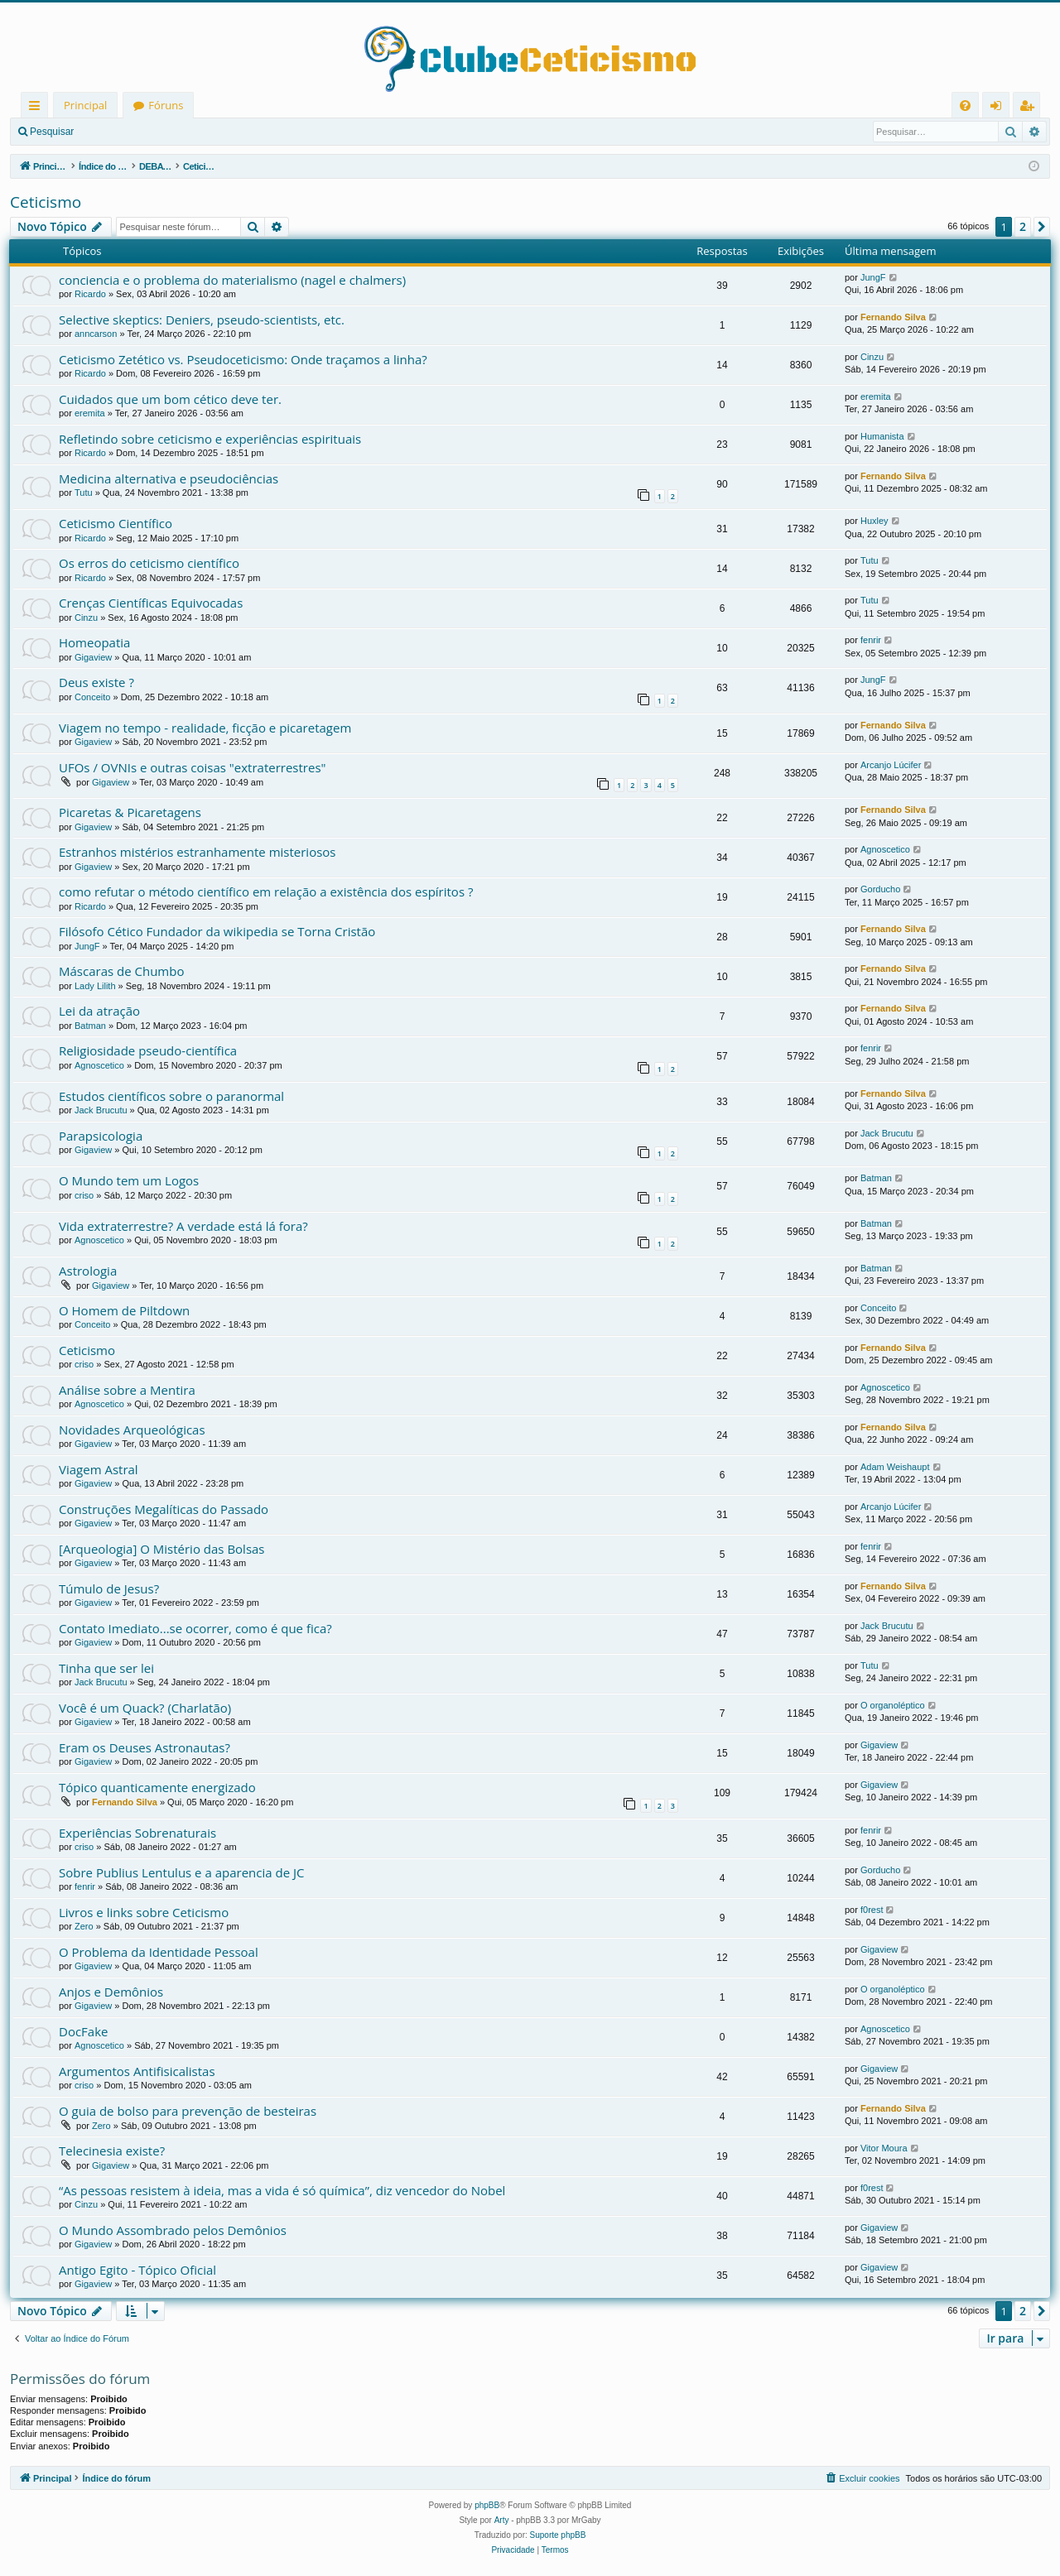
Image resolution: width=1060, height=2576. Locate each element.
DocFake (83, 2031)
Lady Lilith (95, 986)
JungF (873, 277)
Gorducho (880, 889)
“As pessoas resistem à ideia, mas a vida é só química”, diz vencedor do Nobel (282, 2190)
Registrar (170, 131)
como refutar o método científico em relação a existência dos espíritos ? (266, 891)
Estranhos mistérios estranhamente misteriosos (197, 851)
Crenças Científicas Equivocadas (151, 602)
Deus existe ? (96, 682)
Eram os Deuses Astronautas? (144, 1747)
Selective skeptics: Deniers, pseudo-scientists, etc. (201, 319)
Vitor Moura (884, 2148)
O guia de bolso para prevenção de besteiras (187, 2111)
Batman (90, 1026)
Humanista (882, 436)
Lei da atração (99, 1010)
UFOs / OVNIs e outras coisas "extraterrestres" (192, 767)
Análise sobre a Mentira (127, 1390)
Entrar (112, 131)
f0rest (872, 1910)
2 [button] (1022, 226)
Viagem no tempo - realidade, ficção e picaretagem (205, 727)
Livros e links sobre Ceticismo (144, 1912)
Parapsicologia (100, 1135)
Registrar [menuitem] (1030, 108)
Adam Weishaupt (895, 1467)
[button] (1042, 227)
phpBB (487, 2505)
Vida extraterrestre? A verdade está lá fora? (183, 1226)
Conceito (92, 697)
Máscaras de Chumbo (121, 971)
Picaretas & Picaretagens (130, 812)
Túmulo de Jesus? (109, 1588)
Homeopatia (94, 642)
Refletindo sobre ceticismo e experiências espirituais (210, 438)
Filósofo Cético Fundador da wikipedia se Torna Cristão (217, 931)
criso (84, 1195)
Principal (85, 105)
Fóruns (165, 105)
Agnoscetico (885, 849)
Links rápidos (37, 108)
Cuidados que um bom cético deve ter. (170, 399)
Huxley (874, 521)
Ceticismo (45, 202)
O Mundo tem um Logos (129, 1180)
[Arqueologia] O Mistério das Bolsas (162, 1548)
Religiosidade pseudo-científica (148, 1050)
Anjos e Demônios (111, 1991)
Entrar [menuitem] (1000, 108)
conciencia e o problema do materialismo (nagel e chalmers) (232, 280)
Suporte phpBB (558, 2535)
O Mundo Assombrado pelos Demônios (173, 2230)
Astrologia (88, 1270)
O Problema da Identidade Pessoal (158, 1952)
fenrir (870, 640)
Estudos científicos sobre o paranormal (171, 1096)
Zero (84, 1926)
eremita (90, 413)
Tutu (84, 492)
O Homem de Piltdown (124, 1310)
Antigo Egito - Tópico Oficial (137, 2269)
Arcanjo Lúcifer (890, 765)
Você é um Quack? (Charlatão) (145, 1707)
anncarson (96, 334)
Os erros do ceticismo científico (149, 563)
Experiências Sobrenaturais (137, 1832)
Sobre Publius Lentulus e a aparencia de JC (181, 1872)
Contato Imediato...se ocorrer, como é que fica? (195, 1628)
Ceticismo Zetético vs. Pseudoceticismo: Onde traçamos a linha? (243, 359)
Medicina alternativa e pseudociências (168, 478)
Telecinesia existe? (112, 2150)
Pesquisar (52, 131)
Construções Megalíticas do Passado (163, 1509)
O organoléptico (892, 1705)
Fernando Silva (893, 317)
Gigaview (93, 657)
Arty (501, 2520)
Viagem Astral (98, 1469)
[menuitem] (965, 105)
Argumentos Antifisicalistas (137, 2071)
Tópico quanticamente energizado (157, 1787)
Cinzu (872, 357)
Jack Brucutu (101, 1110)
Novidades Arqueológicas (132, 1429)
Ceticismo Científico (115, 523)
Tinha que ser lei (106, 1668)
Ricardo (90, 294)
